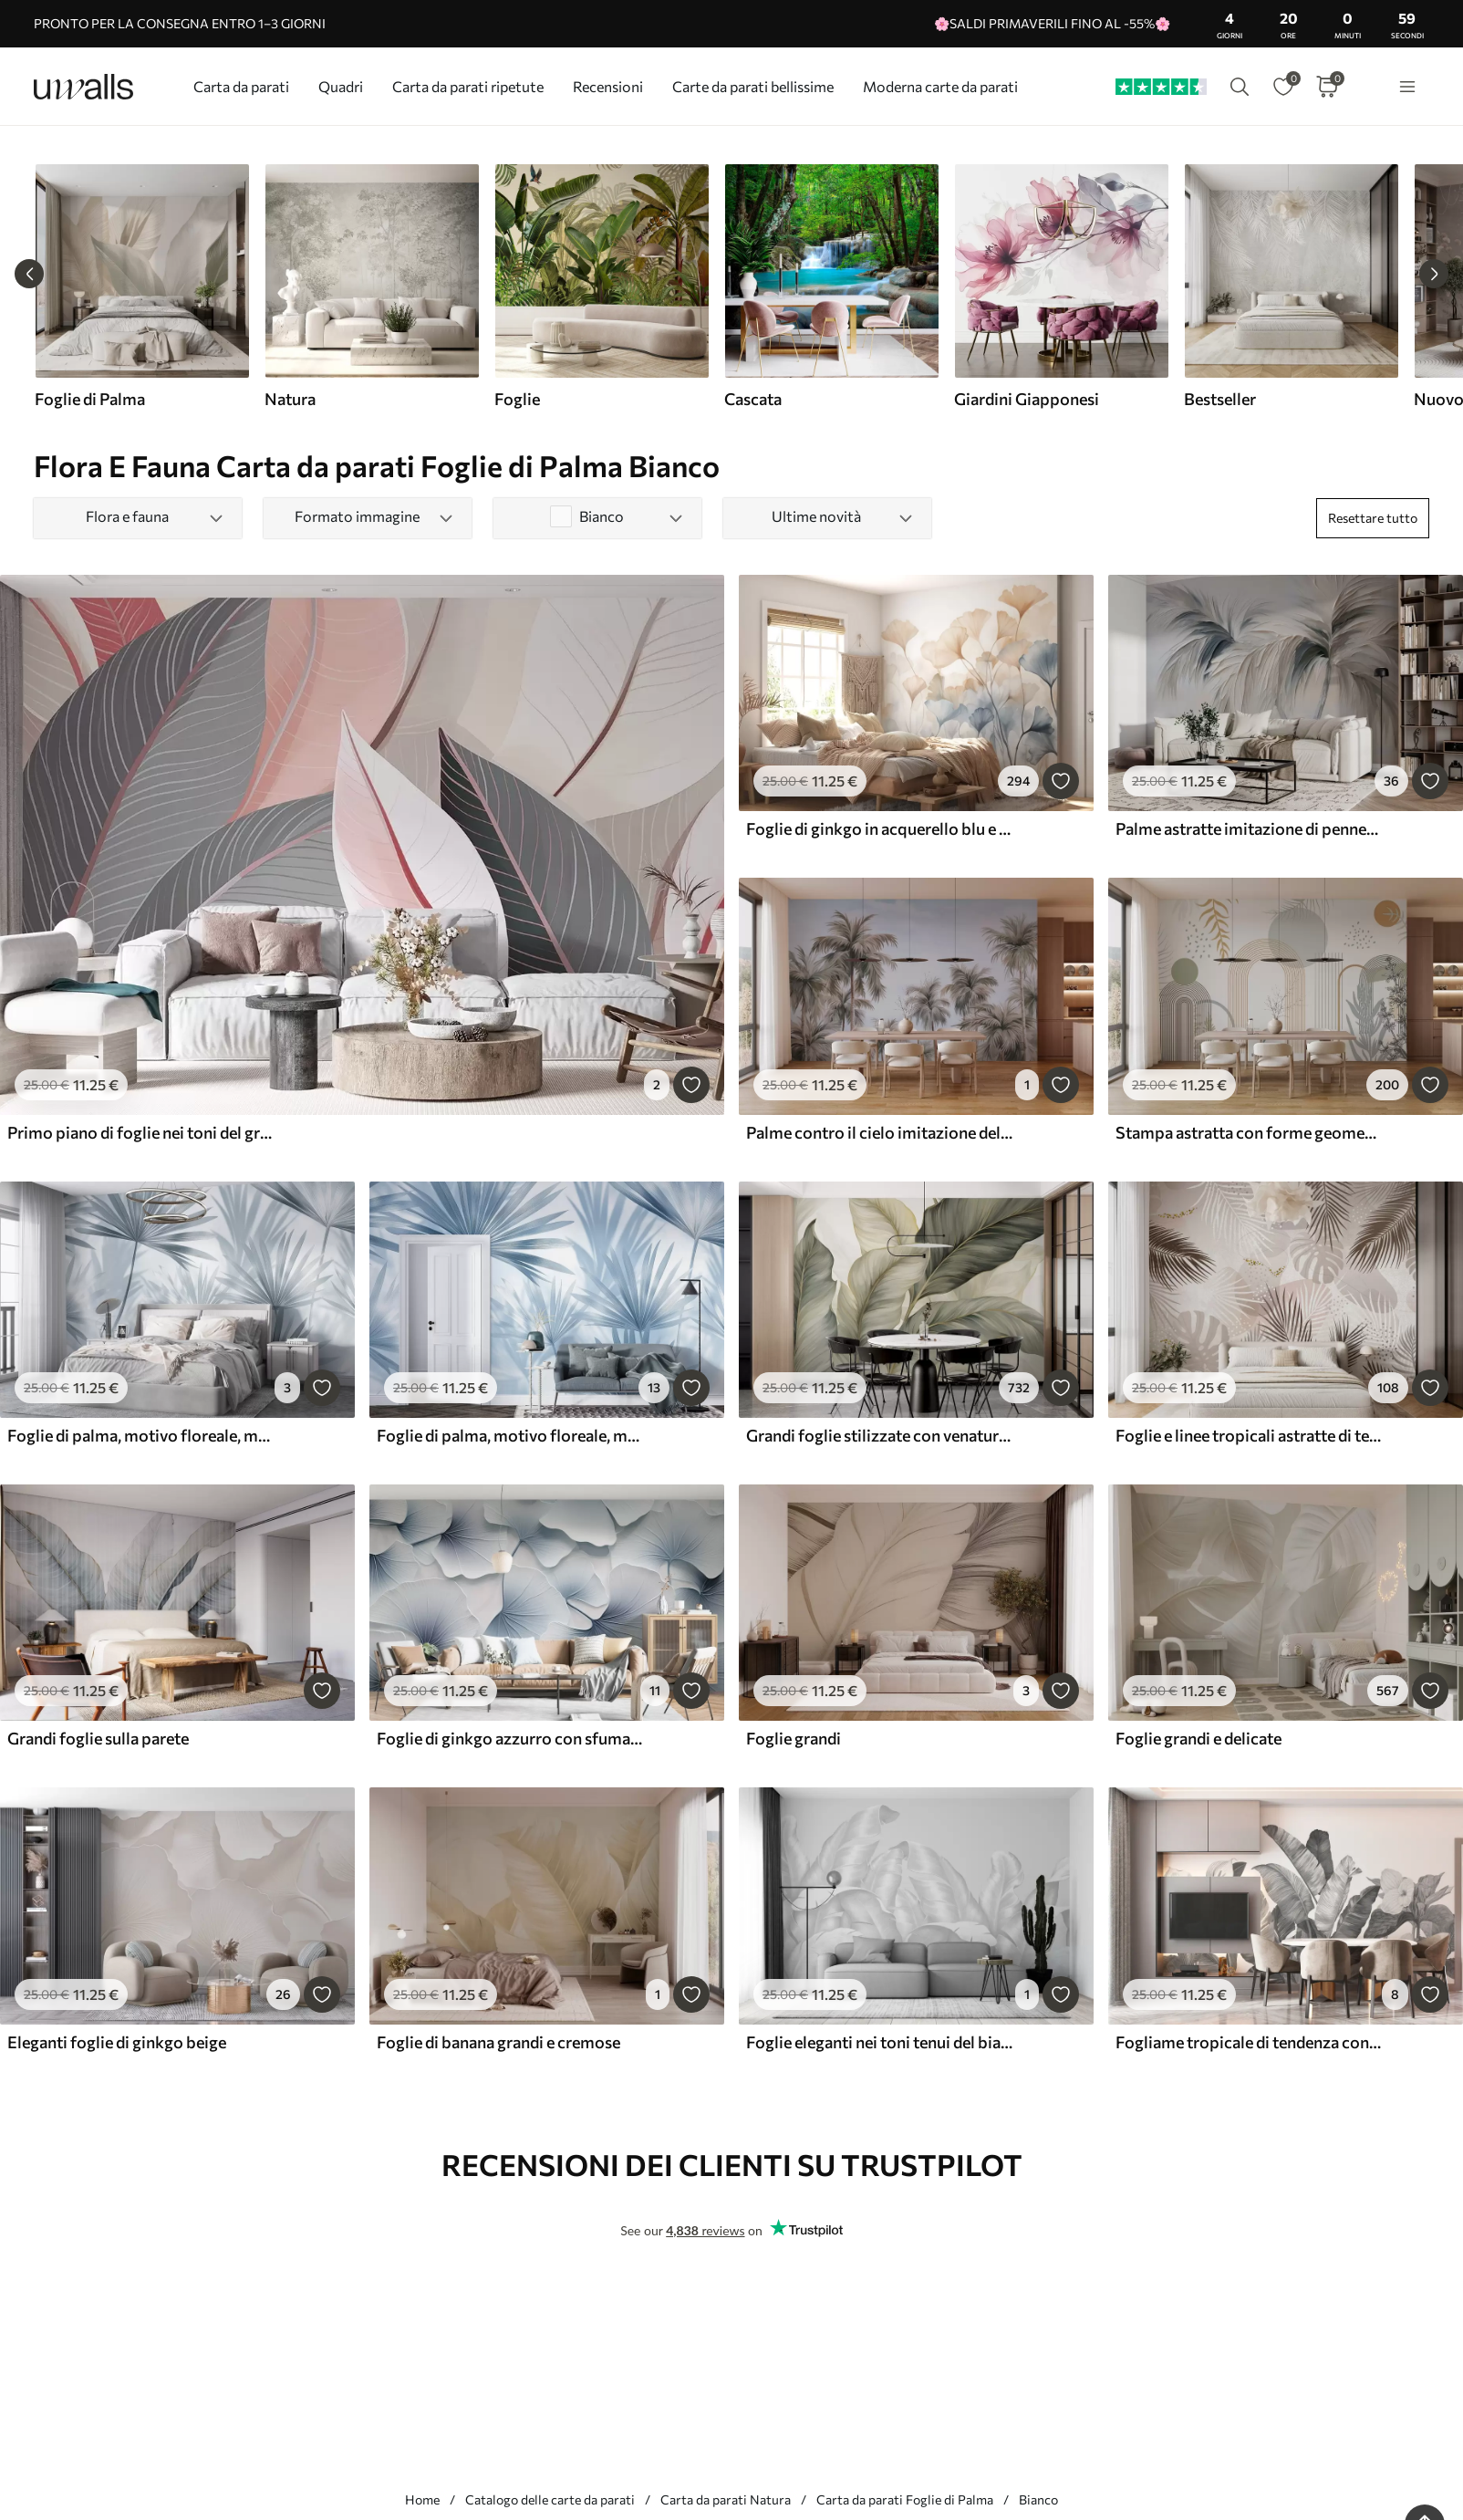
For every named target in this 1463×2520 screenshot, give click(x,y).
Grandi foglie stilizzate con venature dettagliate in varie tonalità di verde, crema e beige (879, 1435)
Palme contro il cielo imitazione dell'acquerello (879, 1132)
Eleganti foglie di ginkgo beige (116, 2042)
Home (422, 2499)
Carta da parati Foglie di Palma (904, 2499)
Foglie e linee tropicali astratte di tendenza (1248, 1435)
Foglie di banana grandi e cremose (498, 2042)
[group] (141, 286)
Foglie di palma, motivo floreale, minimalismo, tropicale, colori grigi (140, 1435)
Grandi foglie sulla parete (98, 1738)
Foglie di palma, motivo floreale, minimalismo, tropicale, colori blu (510, 1435)
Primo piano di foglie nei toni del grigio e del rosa (140, 1132)
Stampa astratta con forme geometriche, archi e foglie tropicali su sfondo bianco (1248, 1132)
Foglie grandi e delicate (1198, 1738)
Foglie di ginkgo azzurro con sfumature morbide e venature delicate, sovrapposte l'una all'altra (510, 1738)
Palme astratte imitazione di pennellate (1248, 828)
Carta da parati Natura (725, 2499)
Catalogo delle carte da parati (550, 2499)
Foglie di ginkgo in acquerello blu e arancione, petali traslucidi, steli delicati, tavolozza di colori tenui (879, 828)
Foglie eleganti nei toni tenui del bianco (879, 2042)
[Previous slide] (29, 273)
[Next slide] (1433, 273)
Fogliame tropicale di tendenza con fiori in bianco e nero (1248, 2042)
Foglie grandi (793, 1738)
